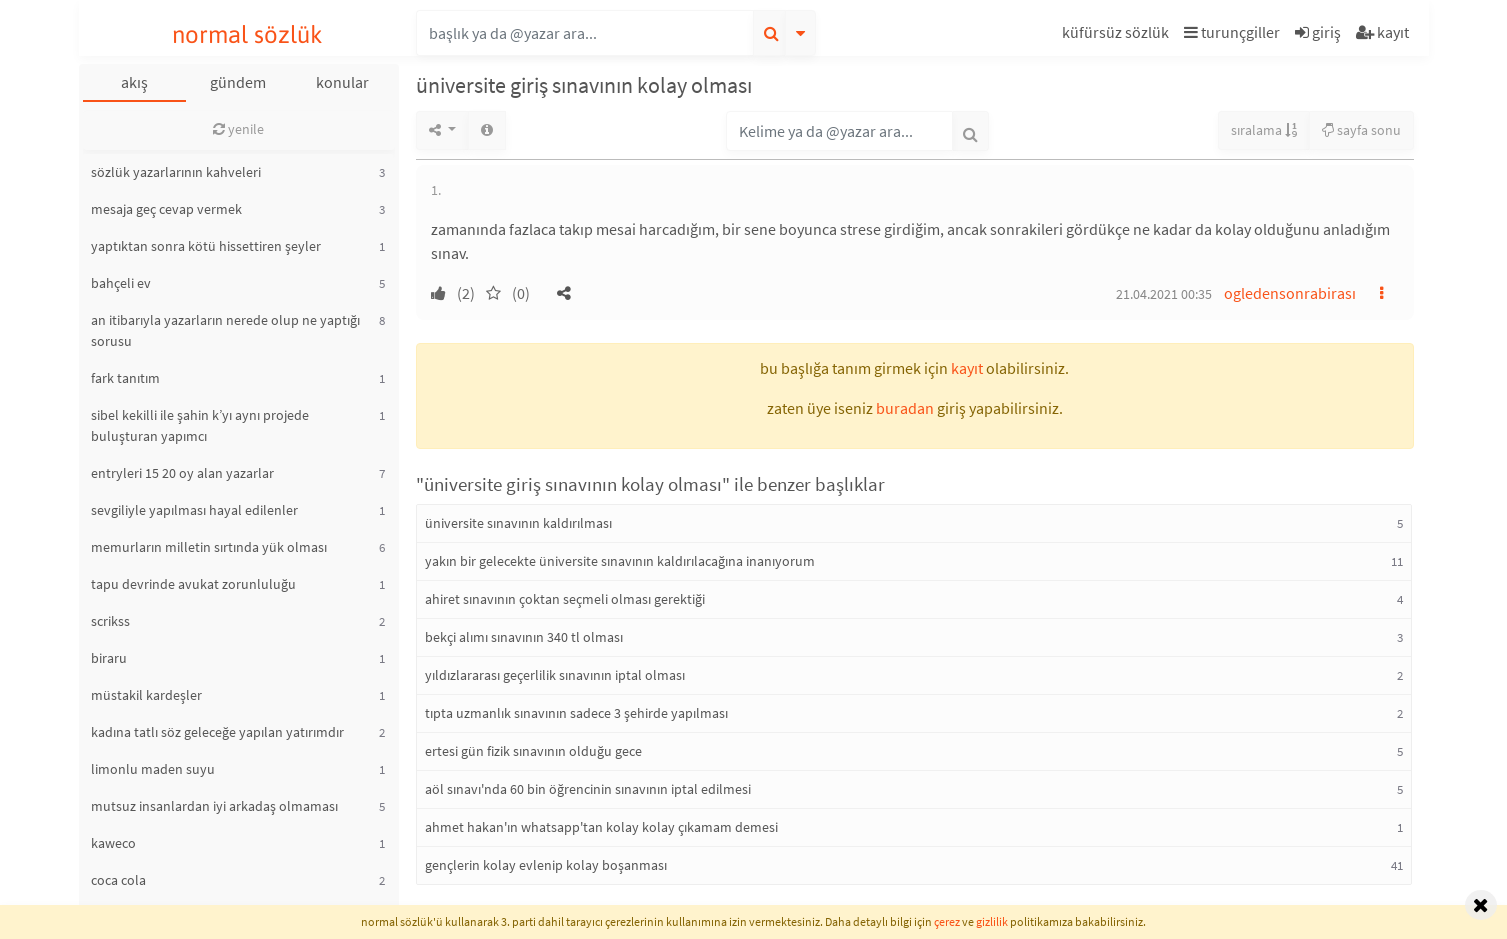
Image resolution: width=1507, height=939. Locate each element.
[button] (1118, 35)
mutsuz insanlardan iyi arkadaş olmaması (214, 806)
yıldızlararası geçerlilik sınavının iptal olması (555, 675)
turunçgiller (1232, 32)
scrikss (110, 621)
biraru (109, 658)
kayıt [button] (967, 368)
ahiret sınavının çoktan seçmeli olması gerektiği (565, 599)
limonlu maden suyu (153, 769)
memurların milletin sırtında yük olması (209, 547)
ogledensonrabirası (1290, 293)
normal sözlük (247, 34)
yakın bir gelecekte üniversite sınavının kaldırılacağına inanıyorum (620, 561)
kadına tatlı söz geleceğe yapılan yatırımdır (217, 732)
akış (134, 82)
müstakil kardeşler (146, 695)
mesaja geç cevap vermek (166, 209)
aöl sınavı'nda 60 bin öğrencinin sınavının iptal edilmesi (588, 789)
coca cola (118, 880)
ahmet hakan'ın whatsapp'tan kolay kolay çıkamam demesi (601, 827)
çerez (947, 921)
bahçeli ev (121, 283)
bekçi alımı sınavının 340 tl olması (524, 637)
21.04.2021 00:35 (1164, 294)
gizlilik (992, 921)
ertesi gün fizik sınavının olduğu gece (533, 751)
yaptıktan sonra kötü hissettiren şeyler (206, 246)
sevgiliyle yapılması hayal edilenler (194, 510)
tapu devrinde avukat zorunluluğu (193, 584)
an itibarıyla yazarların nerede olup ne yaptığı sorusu (225, 330)
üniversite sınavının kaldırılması (518, 523)
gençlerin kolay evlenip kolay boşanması (546, 865)
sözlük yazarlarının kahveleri (176, 172)
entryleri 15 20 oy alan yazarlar (182, 473)
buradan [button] (905, 408)
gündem (238, 82)
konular (342, 82)
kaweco (113, 843)
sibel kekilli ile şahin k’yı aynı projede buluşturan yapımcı (200, 425)
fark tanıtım (125, 378)
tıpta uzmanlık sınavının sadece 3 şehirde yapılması (576, 713)
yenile (238, 129)
